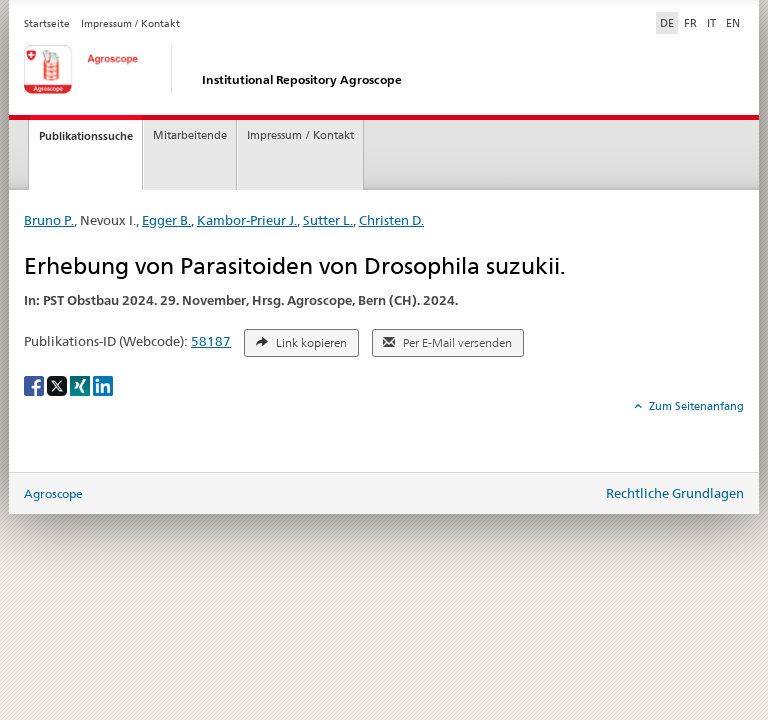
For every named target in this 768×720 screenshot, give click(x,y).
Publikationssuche (86, 136)
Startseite (47, 23)
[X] (58, 384)
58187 (211, 341)
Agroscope (53, 493)
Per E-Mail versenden (447, 343)
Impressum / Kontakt (130, 23)
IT (711, 23)
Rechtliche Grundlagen (675, 493)
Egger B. (166, 220)
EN (733, 23)
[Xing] (81, 384)
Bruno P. (49, 220)
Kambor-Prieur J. (247, 220)
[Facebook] (35, 384)
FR (690, 23)
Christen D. (391, 220)
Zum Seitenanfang (695, 406)
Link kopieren (301, 343)
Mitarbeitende (190, 135)
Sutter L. (328, 220)
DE (669, 22)
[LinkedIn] (103, 384)
